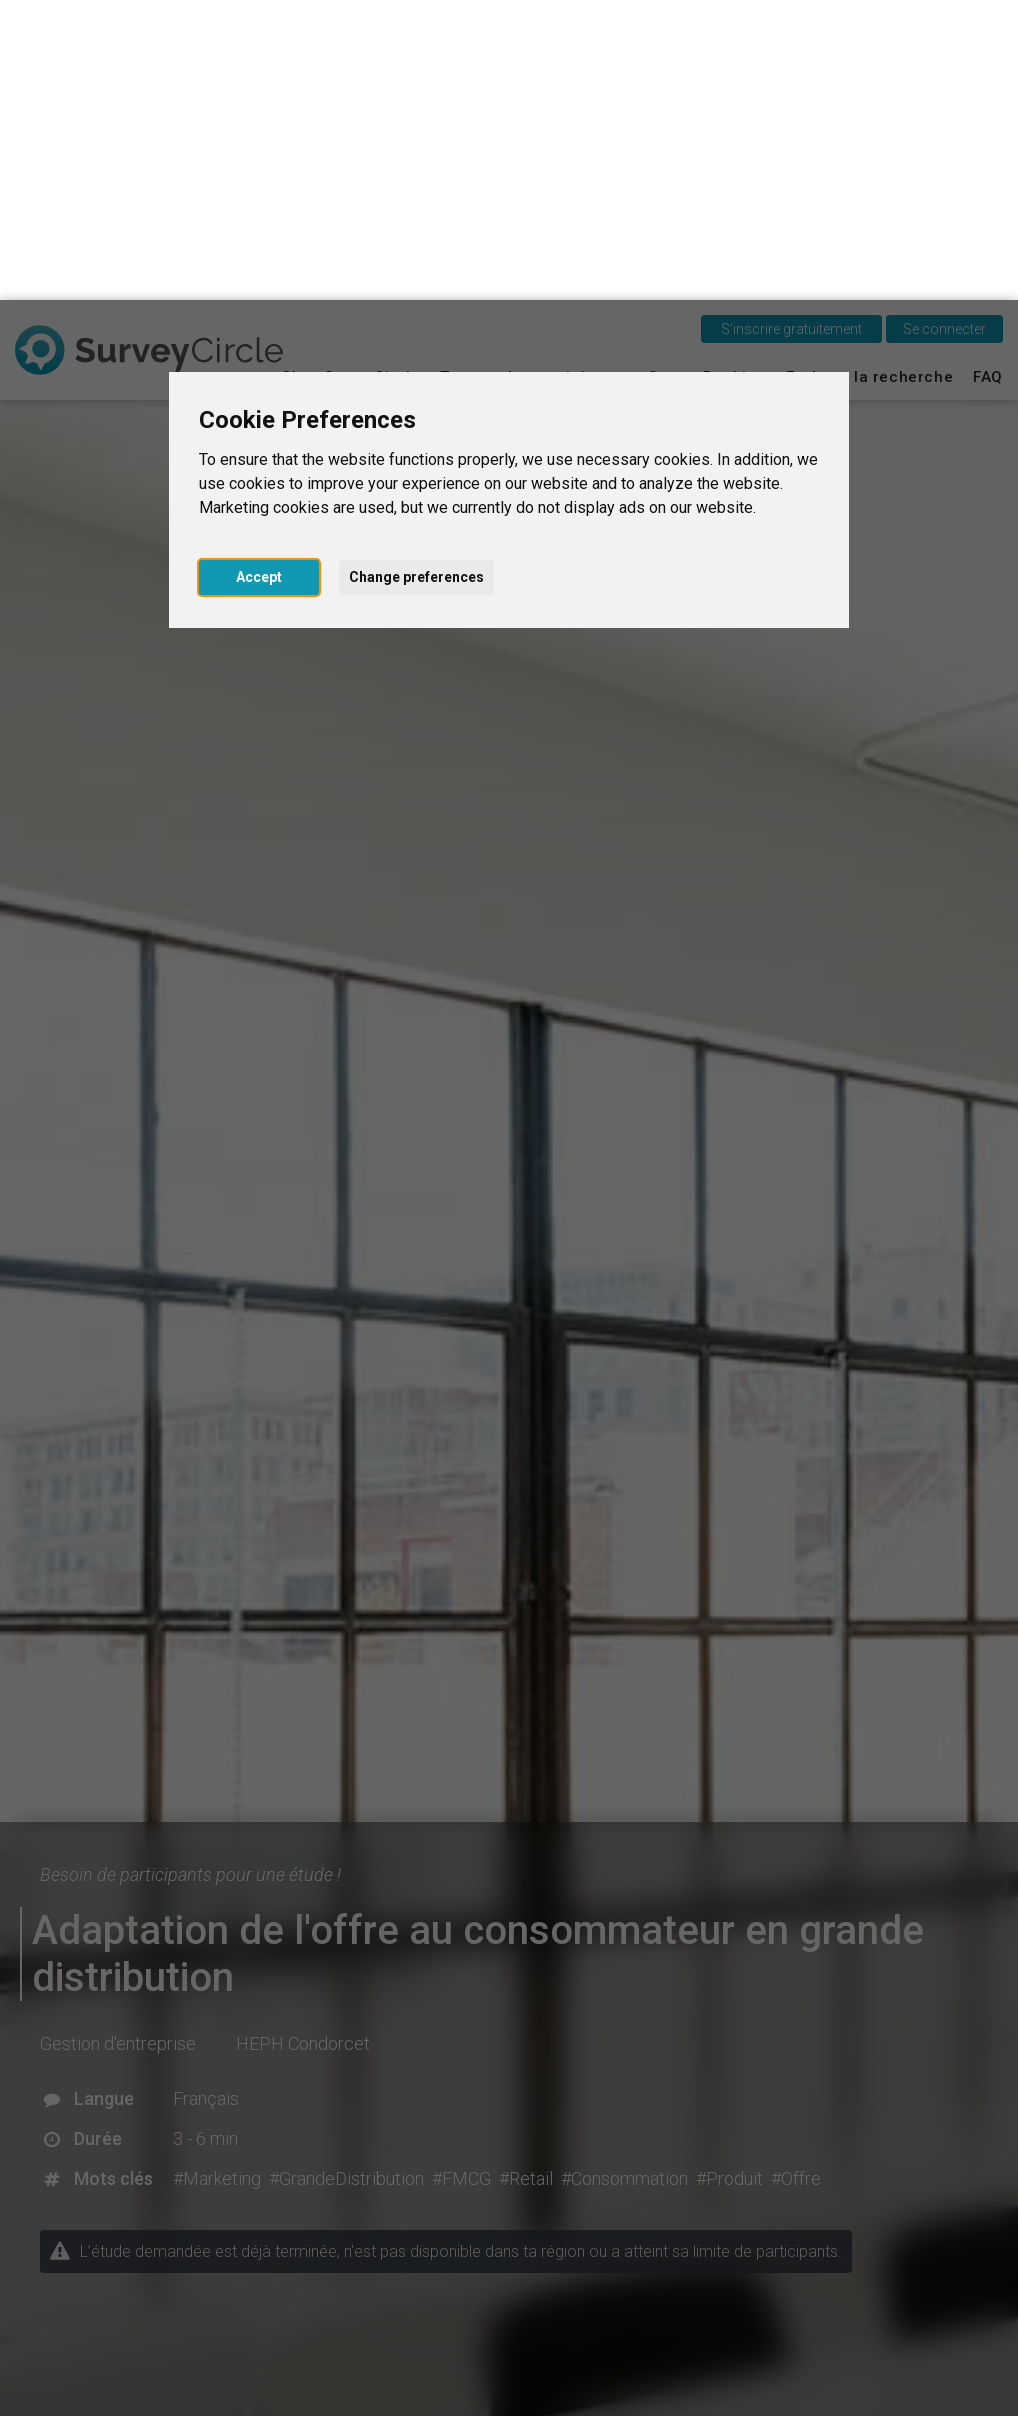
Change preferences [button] (416, 277)
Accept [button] (259, 277)
